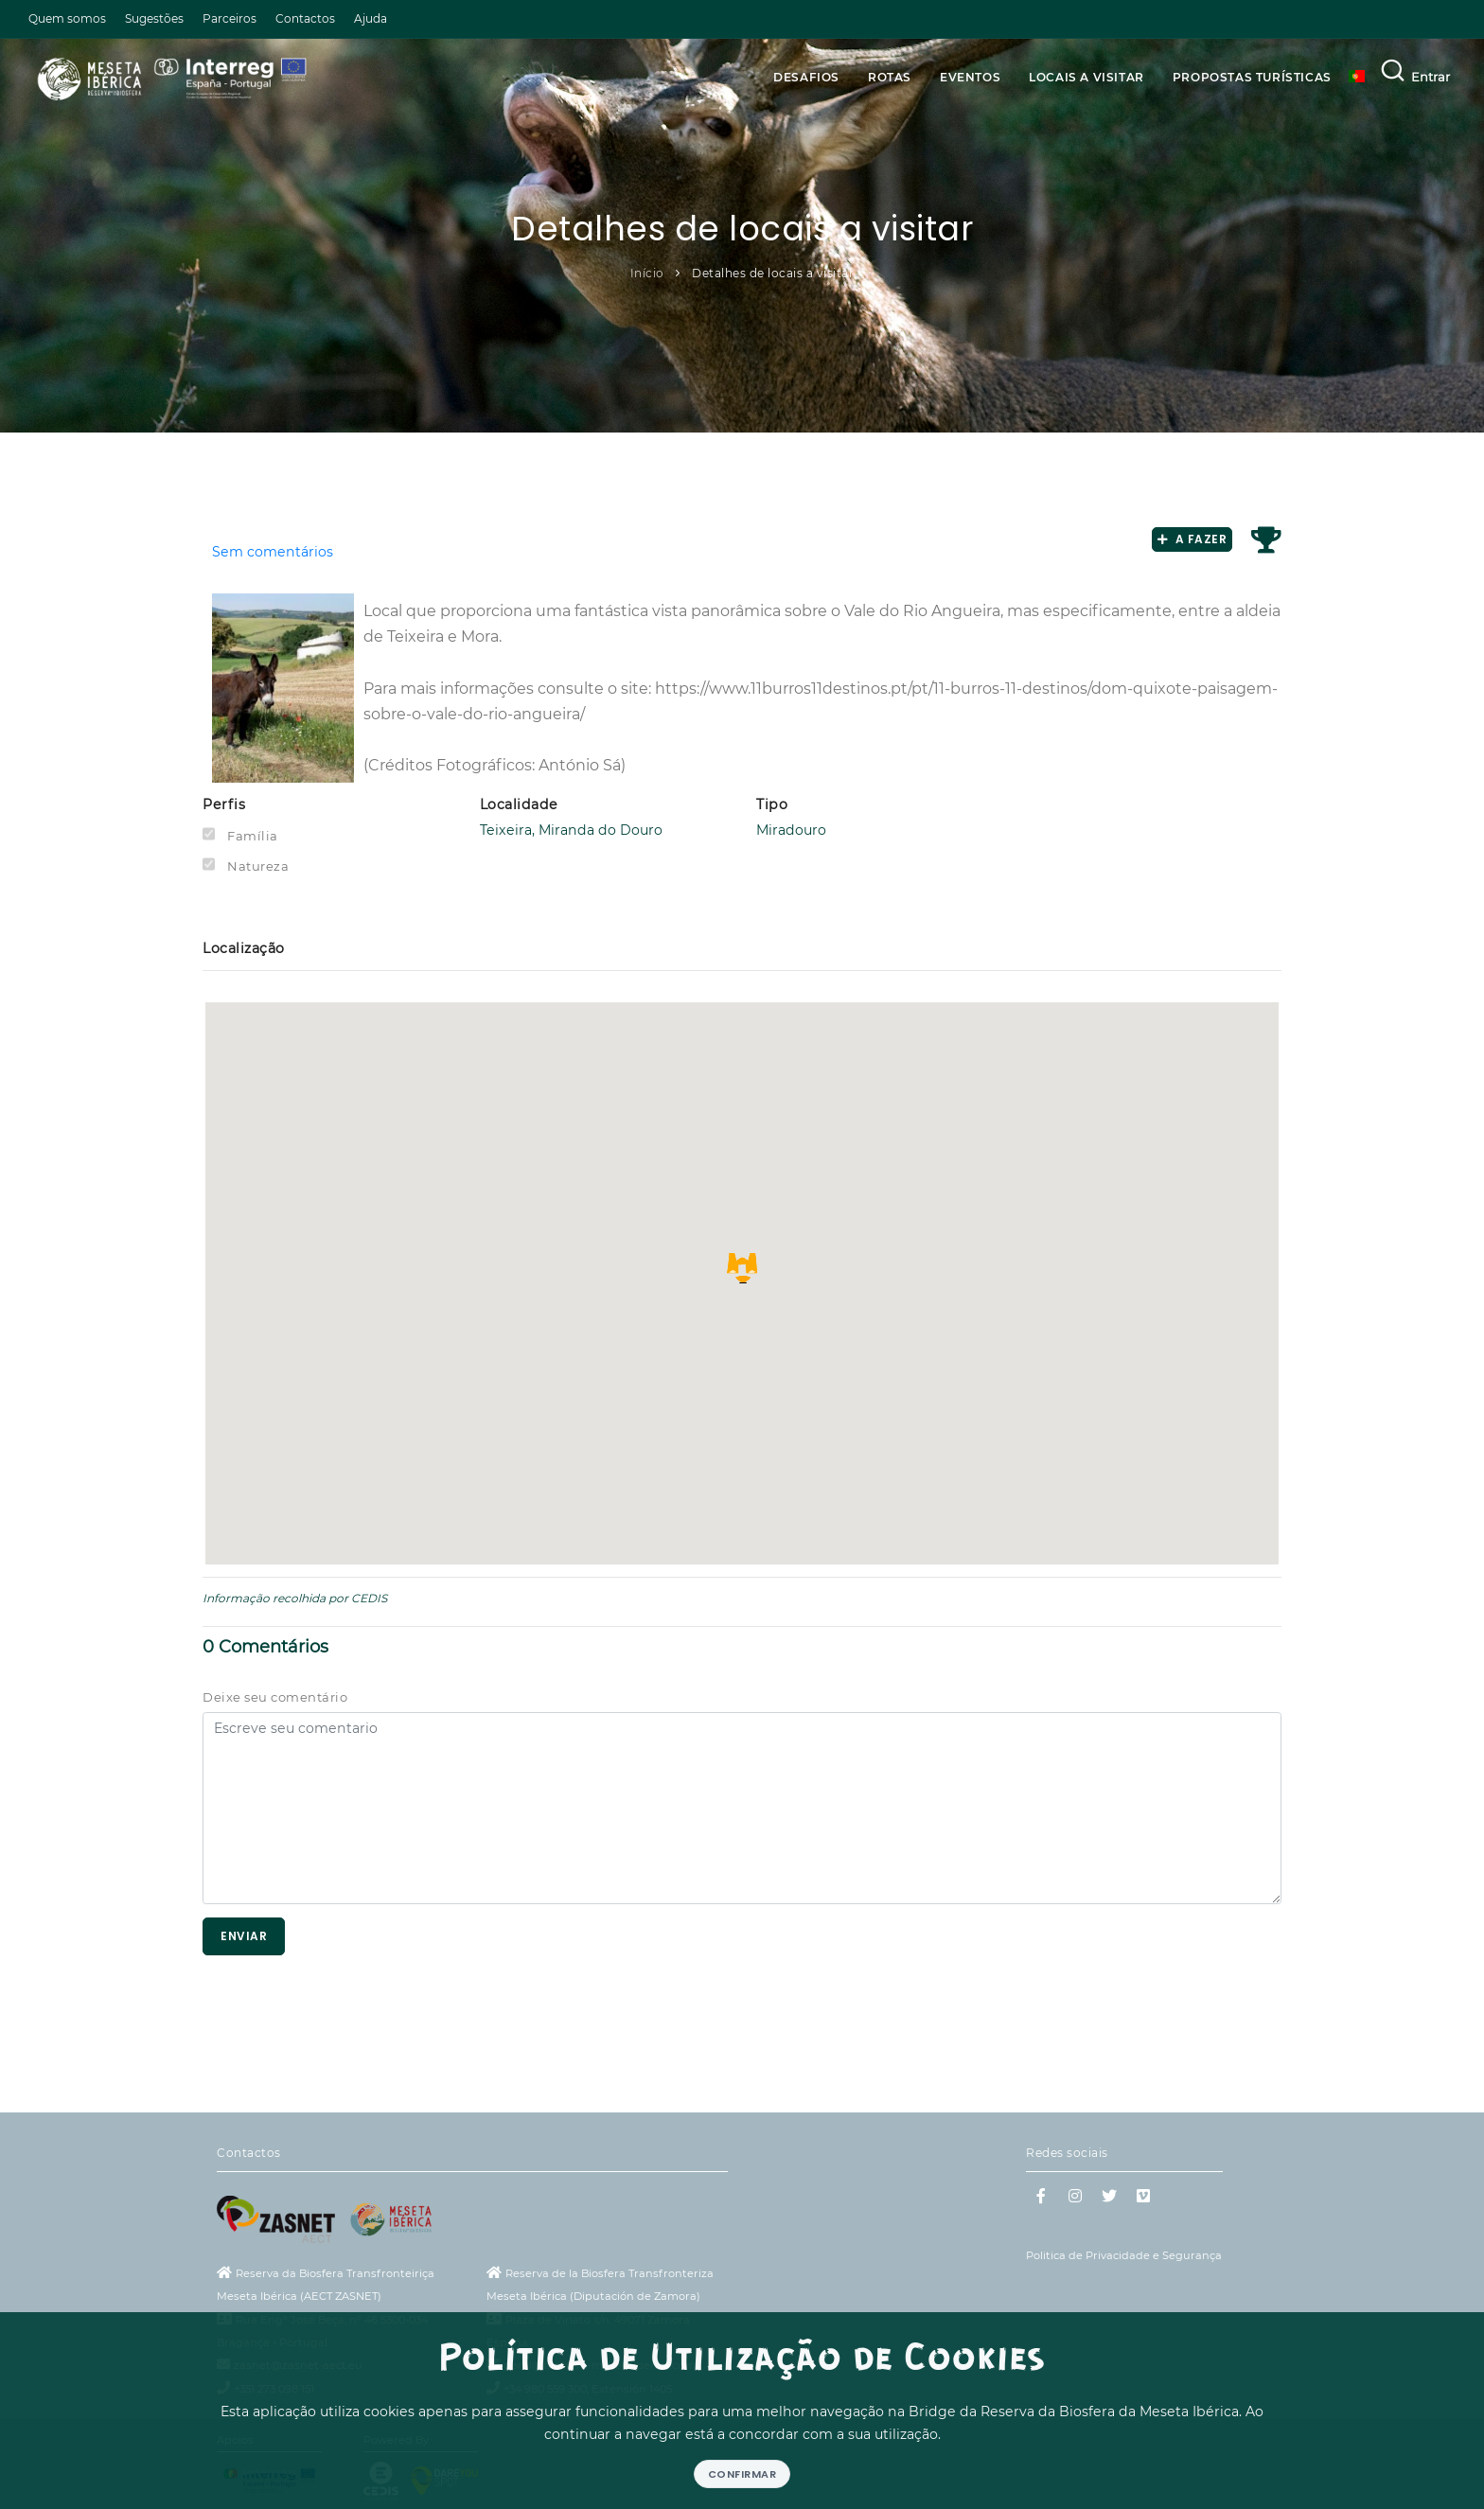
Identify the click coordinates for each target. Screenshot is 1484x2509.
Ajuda (370, 18)
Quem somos (67, 18)
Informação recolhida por (275, 1598)
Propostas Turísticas (1252, 77)
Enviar (244, 1936)
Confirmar (742, 2474)
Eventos (970, 77)
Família (252, 835)
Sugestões (154, 18)
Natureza (258, 866)
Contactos (305, 18)
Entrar (1430, 76)
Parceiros (229, 18)
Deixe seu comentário (275, 1697)
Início (647, 273)
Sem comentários (272, 551)
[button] (742, 1268)
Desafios (806, 77)
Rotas (889, 77)
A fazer (1192, 539)
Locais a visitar (1086, 77)
